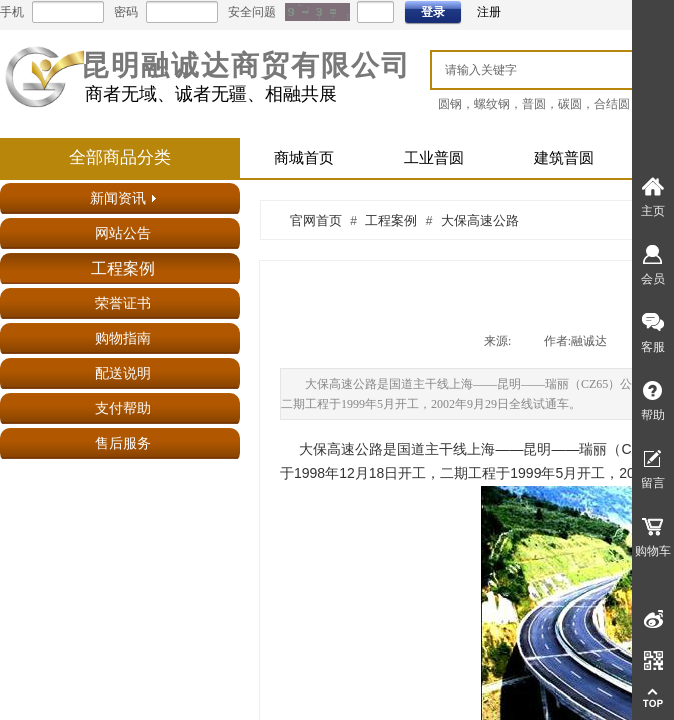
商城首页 (304, 158)
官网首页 (316, 220)
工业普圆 (434, 158)
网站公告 (123, 233)
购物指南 (123, 338)
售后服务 (123, 443)
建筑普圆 (564, 158)
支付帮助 (123, 408)
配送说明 (123, 373)
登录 (433, 12)
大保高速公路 (480, 220)
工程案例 (123, 268)
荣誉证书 (123, 303)
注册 (489, 12)
